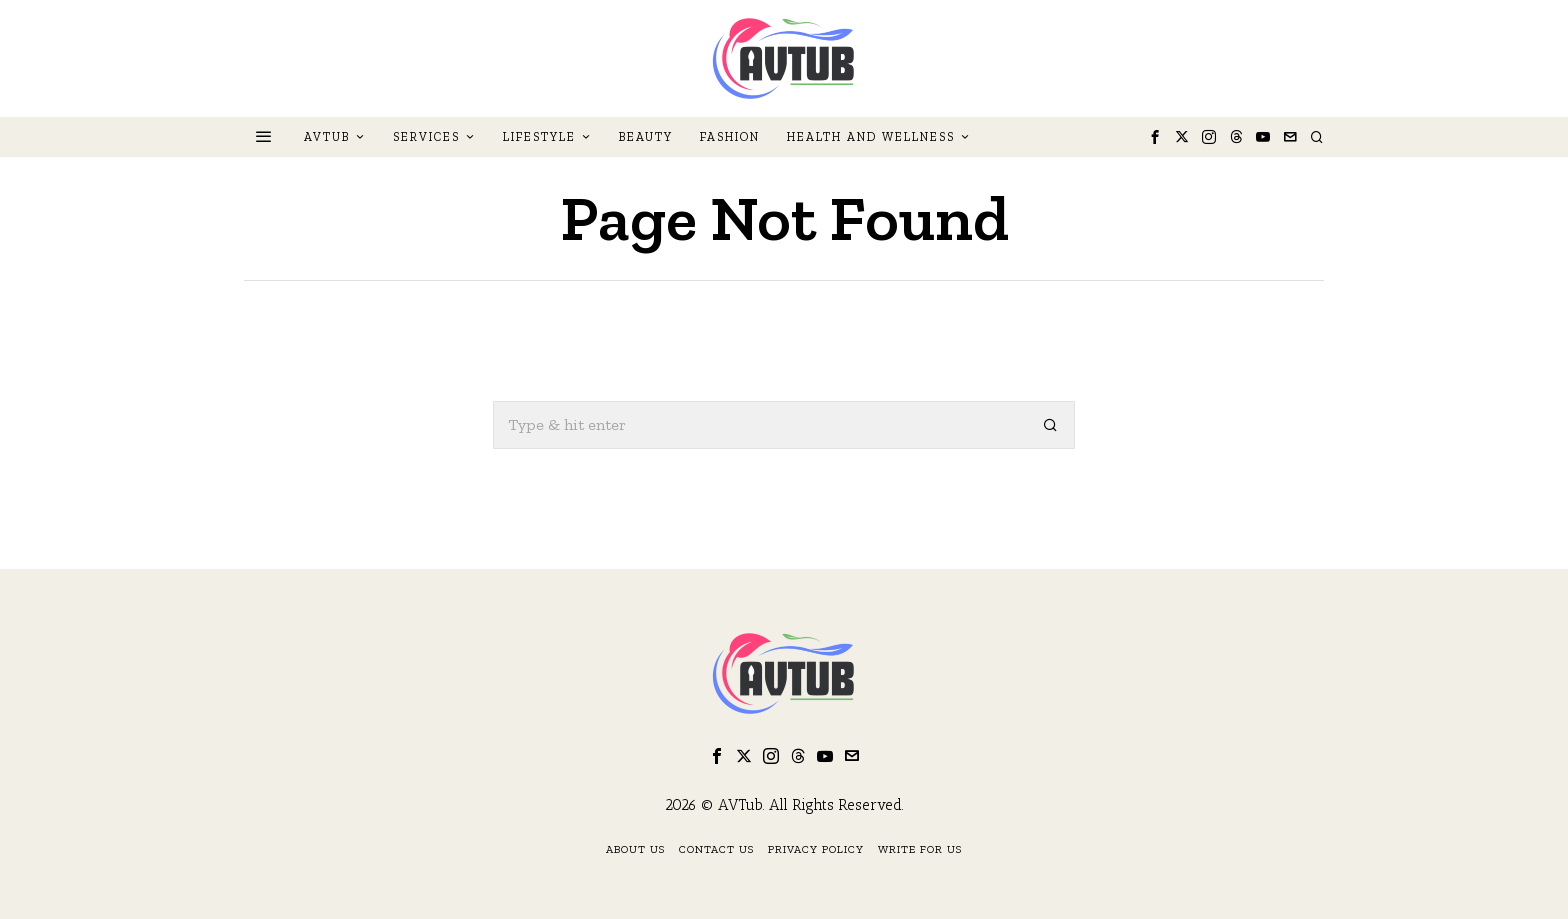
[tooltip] (1155, 137)
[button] (1051, 425)
